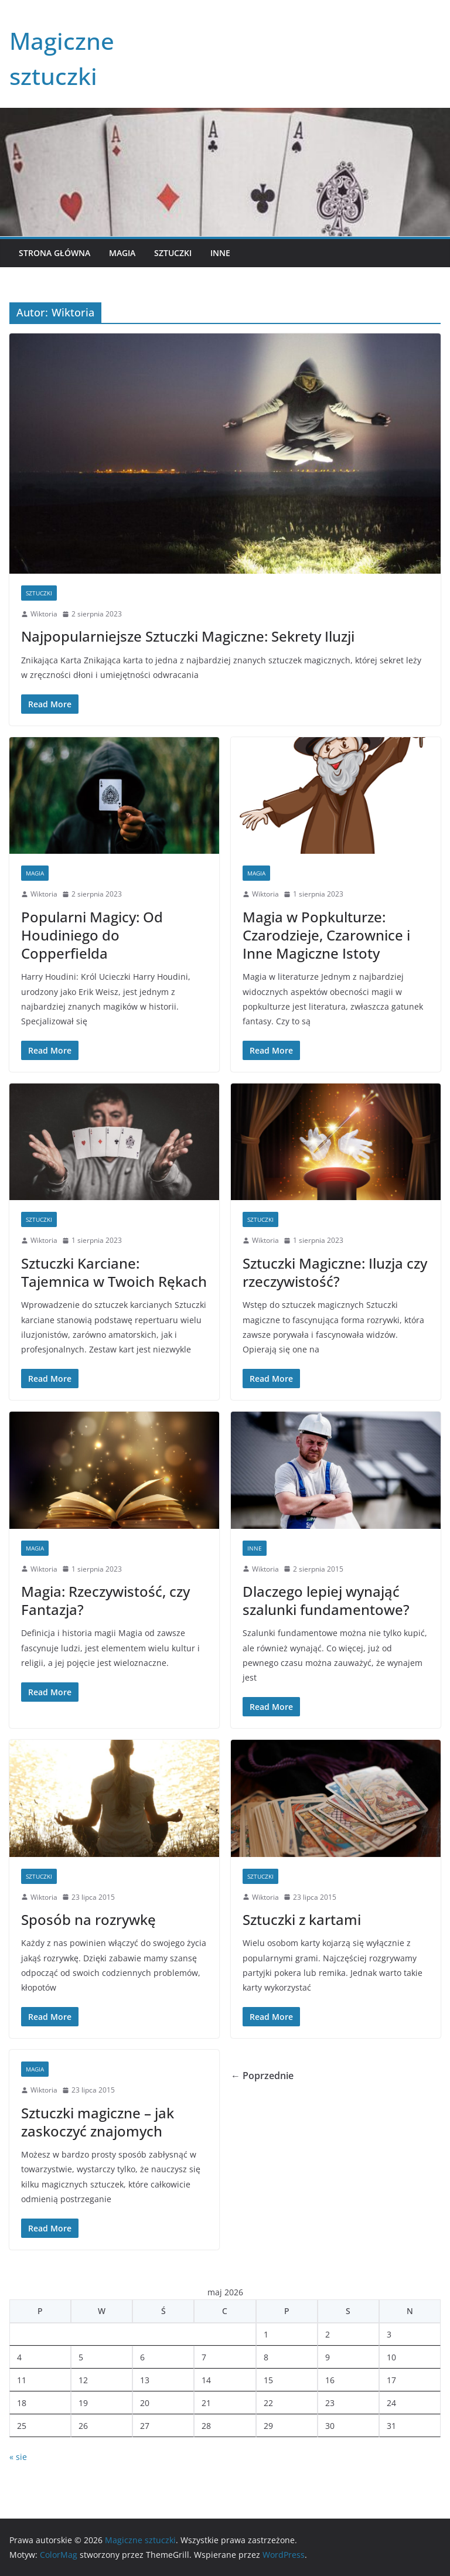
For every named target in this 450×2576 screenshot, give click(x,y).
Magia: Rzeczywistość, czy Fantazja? (105, 1600)
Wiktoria (43, 614)
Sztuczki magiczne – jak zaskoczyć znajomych (97, 2122)
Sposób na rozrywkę (88, 1919)
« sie (18, 2456)
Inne (220, 252)
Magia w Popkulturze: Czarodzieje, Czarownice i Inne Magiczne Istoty (326, 935)
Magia (122, 252)
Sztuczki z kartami (302, 1919)
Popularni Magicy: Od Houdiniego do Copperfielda (92, 935)
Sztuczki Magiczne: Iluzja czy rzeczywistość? (335, 1272)
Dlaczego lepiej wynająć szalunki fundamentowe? (326, 1600)
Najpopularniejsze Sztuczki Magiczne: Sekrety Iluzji (187, 636)
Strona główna (54, 252)
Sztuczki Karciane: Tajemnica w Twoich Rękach (114, 1272)
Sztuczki (173, 252)
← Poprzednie (262, 2075)
